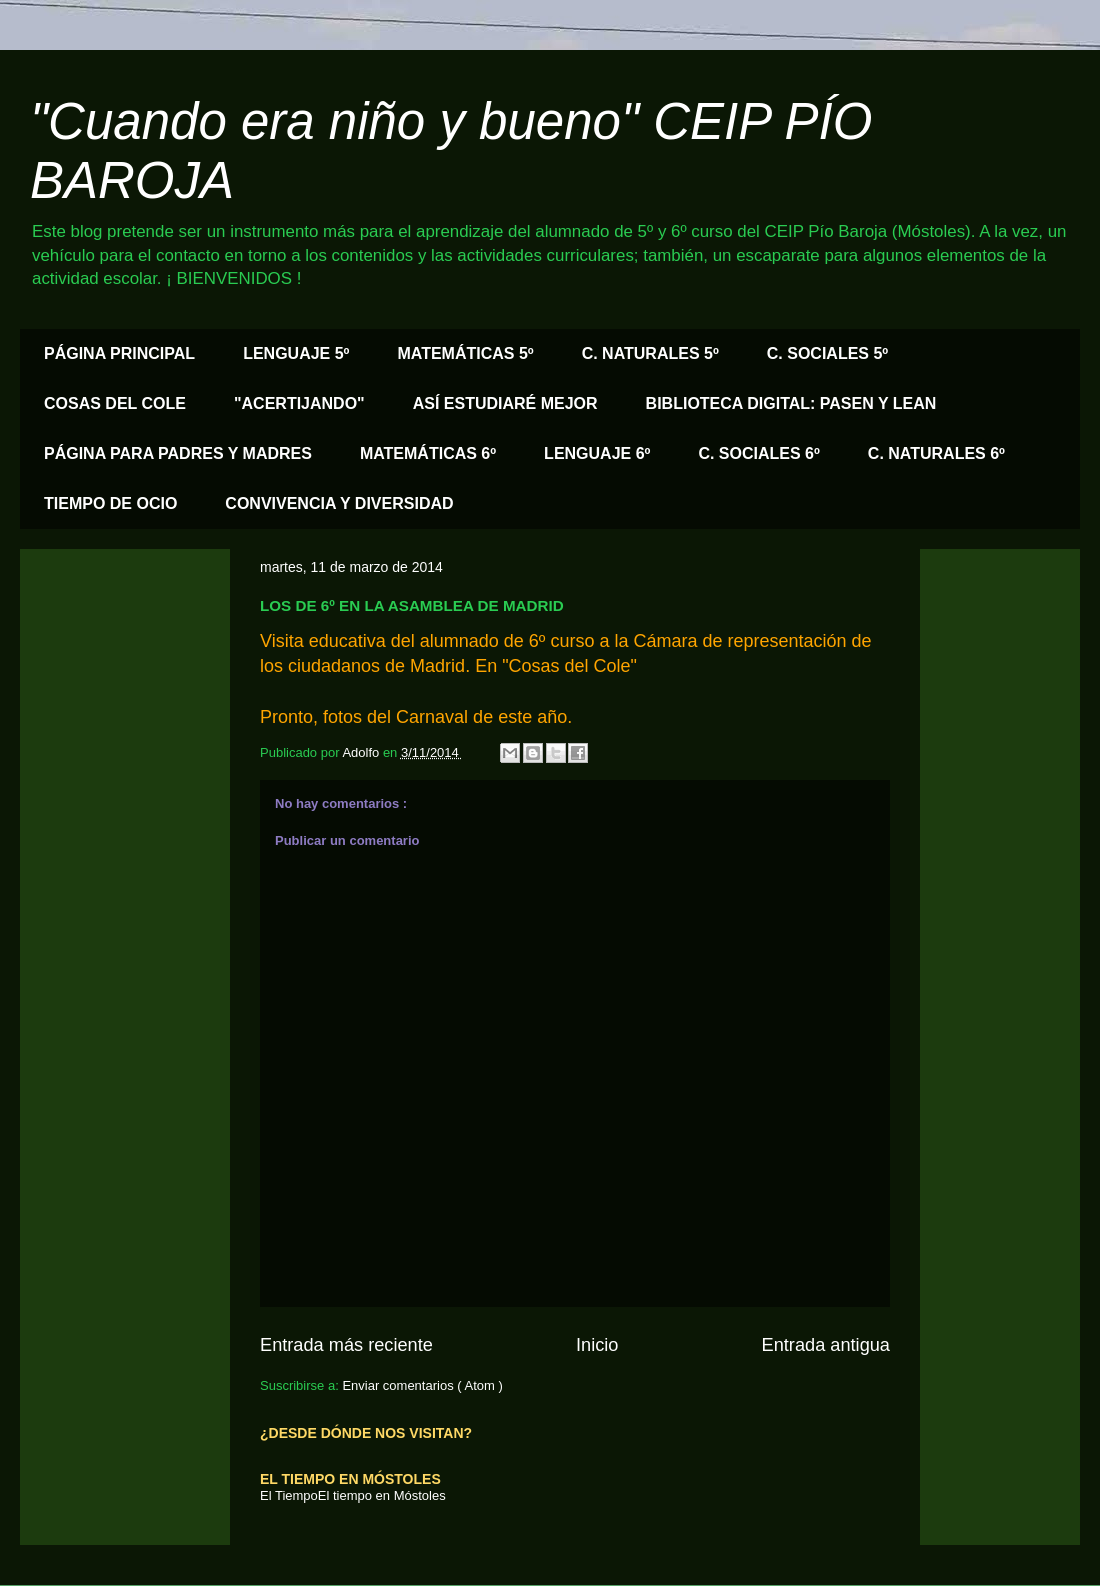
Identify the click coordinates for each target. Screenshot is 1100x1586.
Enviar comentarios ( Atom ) (422, 1385)
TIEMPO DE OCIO (110, 503)
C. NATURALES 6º (936, 453)
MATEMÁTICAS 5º (465, 353)
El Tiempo (289, 1495)
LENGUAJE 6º (597, 453)
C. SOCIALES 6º (758, 453)
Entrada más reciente (346, 1345)
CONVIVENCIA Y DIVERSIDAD (339, 503)
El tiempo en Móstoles (382, 1495)
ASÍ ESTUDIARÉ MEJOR (505, 403)
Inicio (597, 1345)
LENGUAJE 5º (296, 353)
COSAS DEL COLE (115, 403)
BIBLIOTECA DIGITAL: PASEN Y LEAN (791, 403)
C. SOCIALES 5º (827, 353)
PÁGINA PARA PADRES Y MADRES (178, 453)
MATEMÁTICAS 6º (428, 453)
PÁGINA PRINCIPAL (119, 353)
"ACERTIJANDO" (299, 403)
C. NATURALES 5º (650, 353)
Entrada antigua (826, 1345)
